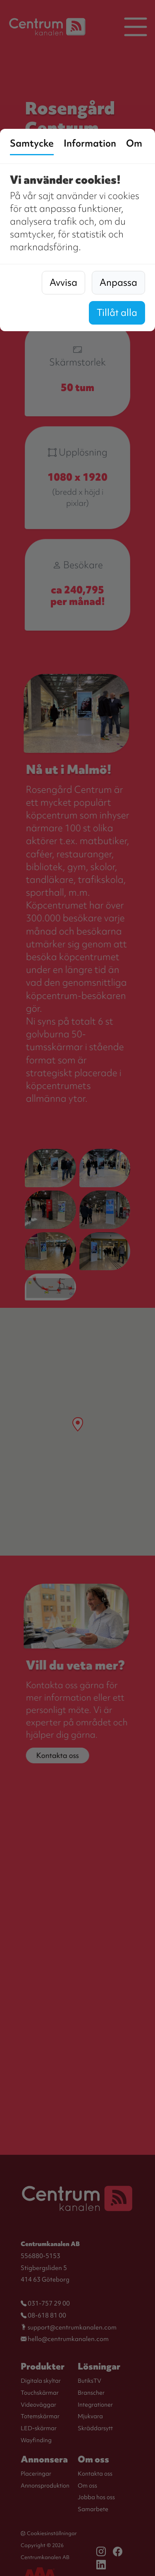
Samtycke (32, 143)
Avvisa (63, 282)
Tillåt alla (117, 312)
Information (90, 143)
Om (134, 143)
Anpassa (118, 282)
